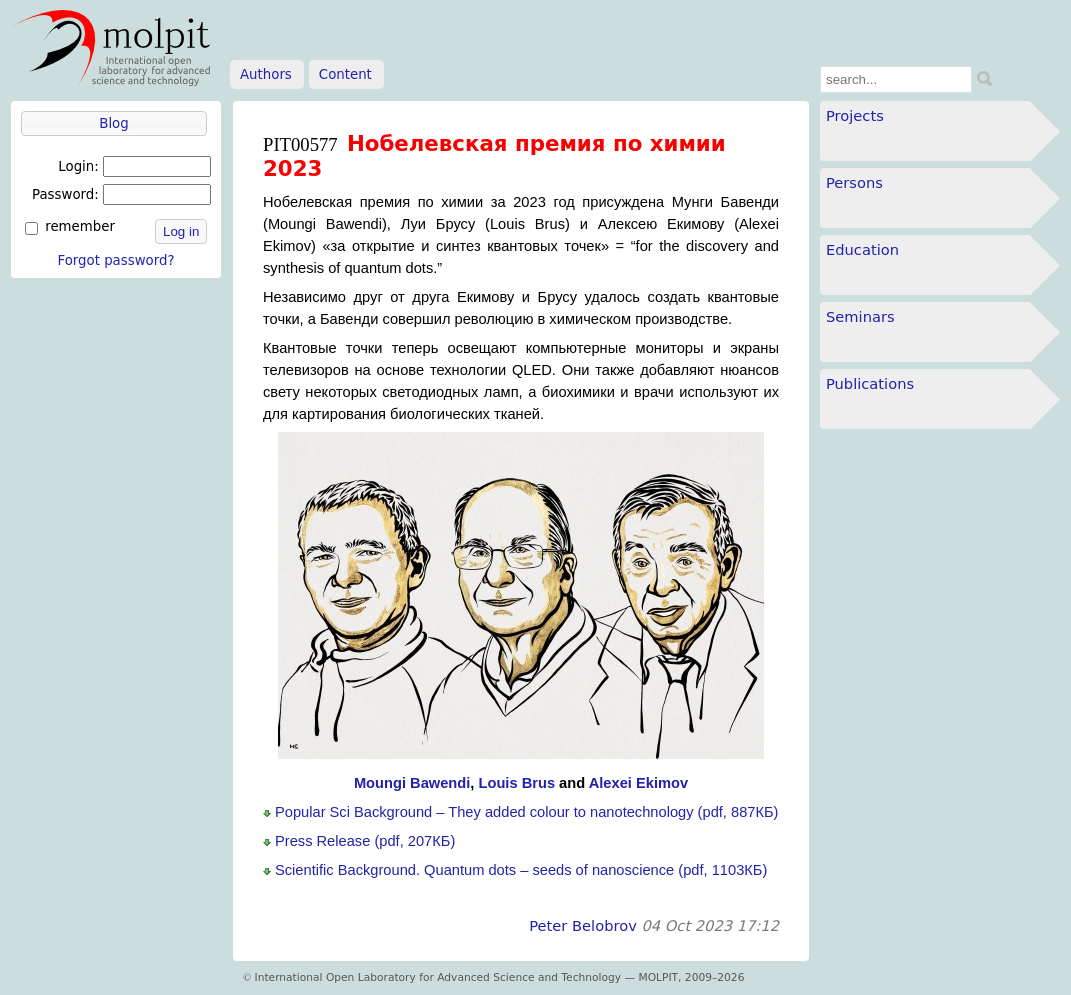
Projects (855, 115)
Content (345, 74)
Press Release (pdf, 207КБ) (365, 841)
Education (862, 249)
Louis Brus (516, 783)
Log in (181, 231)
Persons (854, 182)
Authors (266, 74)
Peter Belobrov (583, 925)
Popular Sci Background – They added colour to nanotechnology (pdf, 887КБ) (527, 812)
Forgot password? (115, 260)
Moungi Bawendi (412, 783)
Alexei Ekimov (638, 783)
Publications (870, 383)
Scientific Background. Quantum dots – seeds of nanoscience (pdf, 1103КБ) (521, 870)
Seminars (860, 316)
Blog (113, 123)
